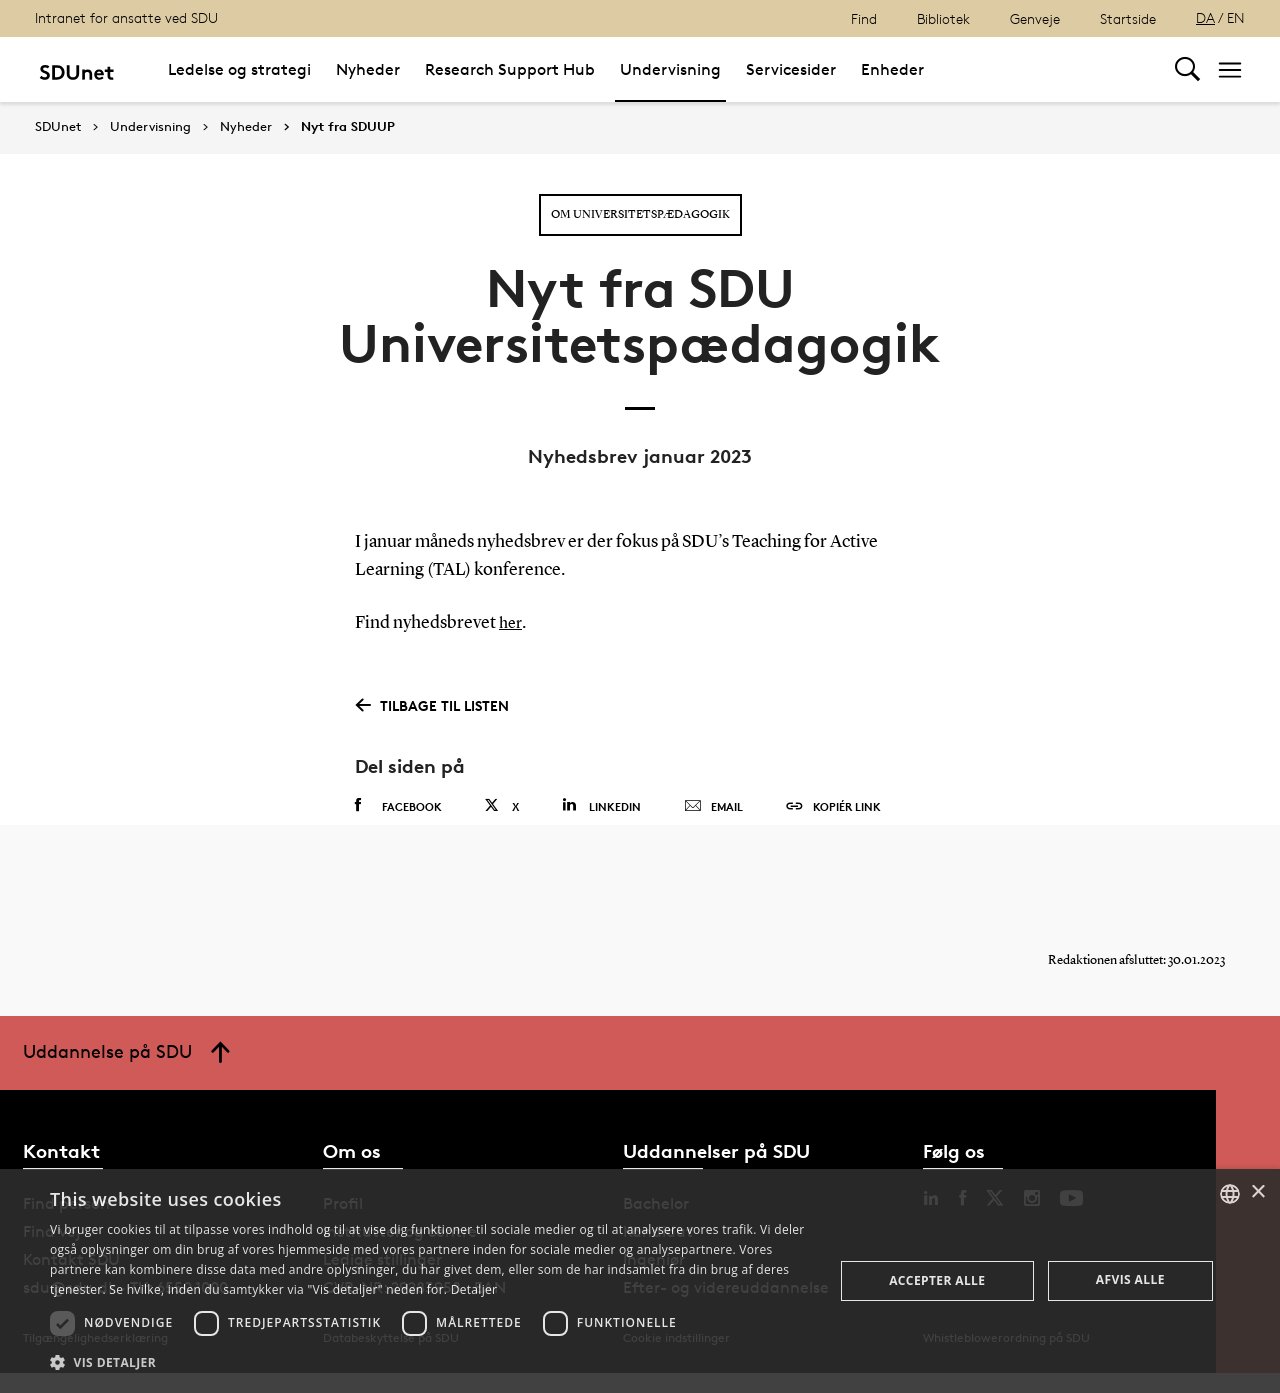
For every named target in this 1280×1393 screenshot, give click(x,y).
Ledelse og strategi (239, 69)
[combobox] (1230, 1194)
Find (864, 18)
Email (713, 807)
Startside (1128, 18)
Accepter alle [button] (937, 1280)
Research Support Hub (510, 69)
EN (1236, 17)
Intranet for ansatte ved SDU (126, 17)
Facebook (398, 806)
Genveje (1035, 18)
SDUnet (58, 126)
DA (1205, 17)
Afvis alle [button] (1130, 1279)
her (511, 623)
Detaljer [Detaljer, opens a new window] (474, 1289)
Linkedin (601, 805)
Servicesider (791, 69)
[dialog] (640, 1281)
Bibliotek (943, 18)
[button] (430, 1363)
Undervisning (670, 69)
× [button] (1257, 1192)
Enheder (892, 69)
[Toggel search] (1187, 69)
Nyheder (368, 69)
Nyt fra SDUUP (348, 127)
